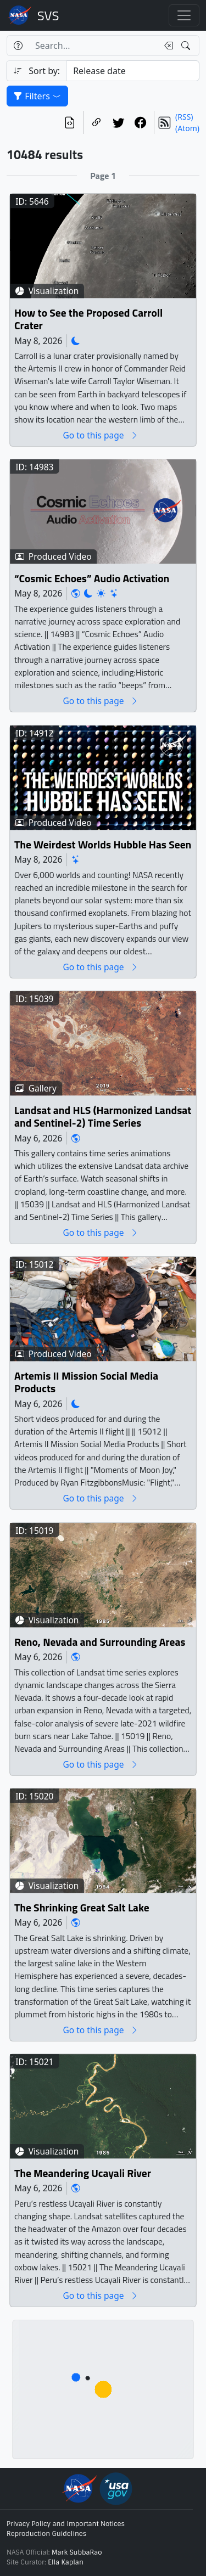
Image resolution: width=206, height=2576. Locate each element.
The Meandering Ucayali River (82, 2173)
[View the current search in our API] (70, 122)
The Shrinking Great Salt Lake (81, 1908)
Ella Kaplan (65, 2562)
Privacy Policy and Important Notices (66, 2523)
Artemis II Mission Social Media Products (86, 1383)
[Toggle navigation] (184, 15)
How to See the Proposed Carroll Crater (88, 320)
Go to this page (100, 435)
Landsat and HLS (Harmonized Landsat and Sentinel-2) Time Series (102, 1117)
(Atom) (187, 128)
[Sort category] (132, 70)
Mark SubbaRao (77, 2552)
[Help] (18, 45)
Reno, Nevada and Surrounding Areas (100, 1642)
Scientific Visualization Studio (48, 15)
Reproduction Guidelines (46, 2533)
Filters (37, 96)
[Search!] (187, 45)
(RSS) (184, 116)
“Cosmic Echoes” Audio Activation (91, 578)
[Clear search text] (166, 45)
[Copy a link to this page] (96, 122)
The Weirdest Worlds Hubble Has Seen (102, 845)
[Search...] (93, 45)
